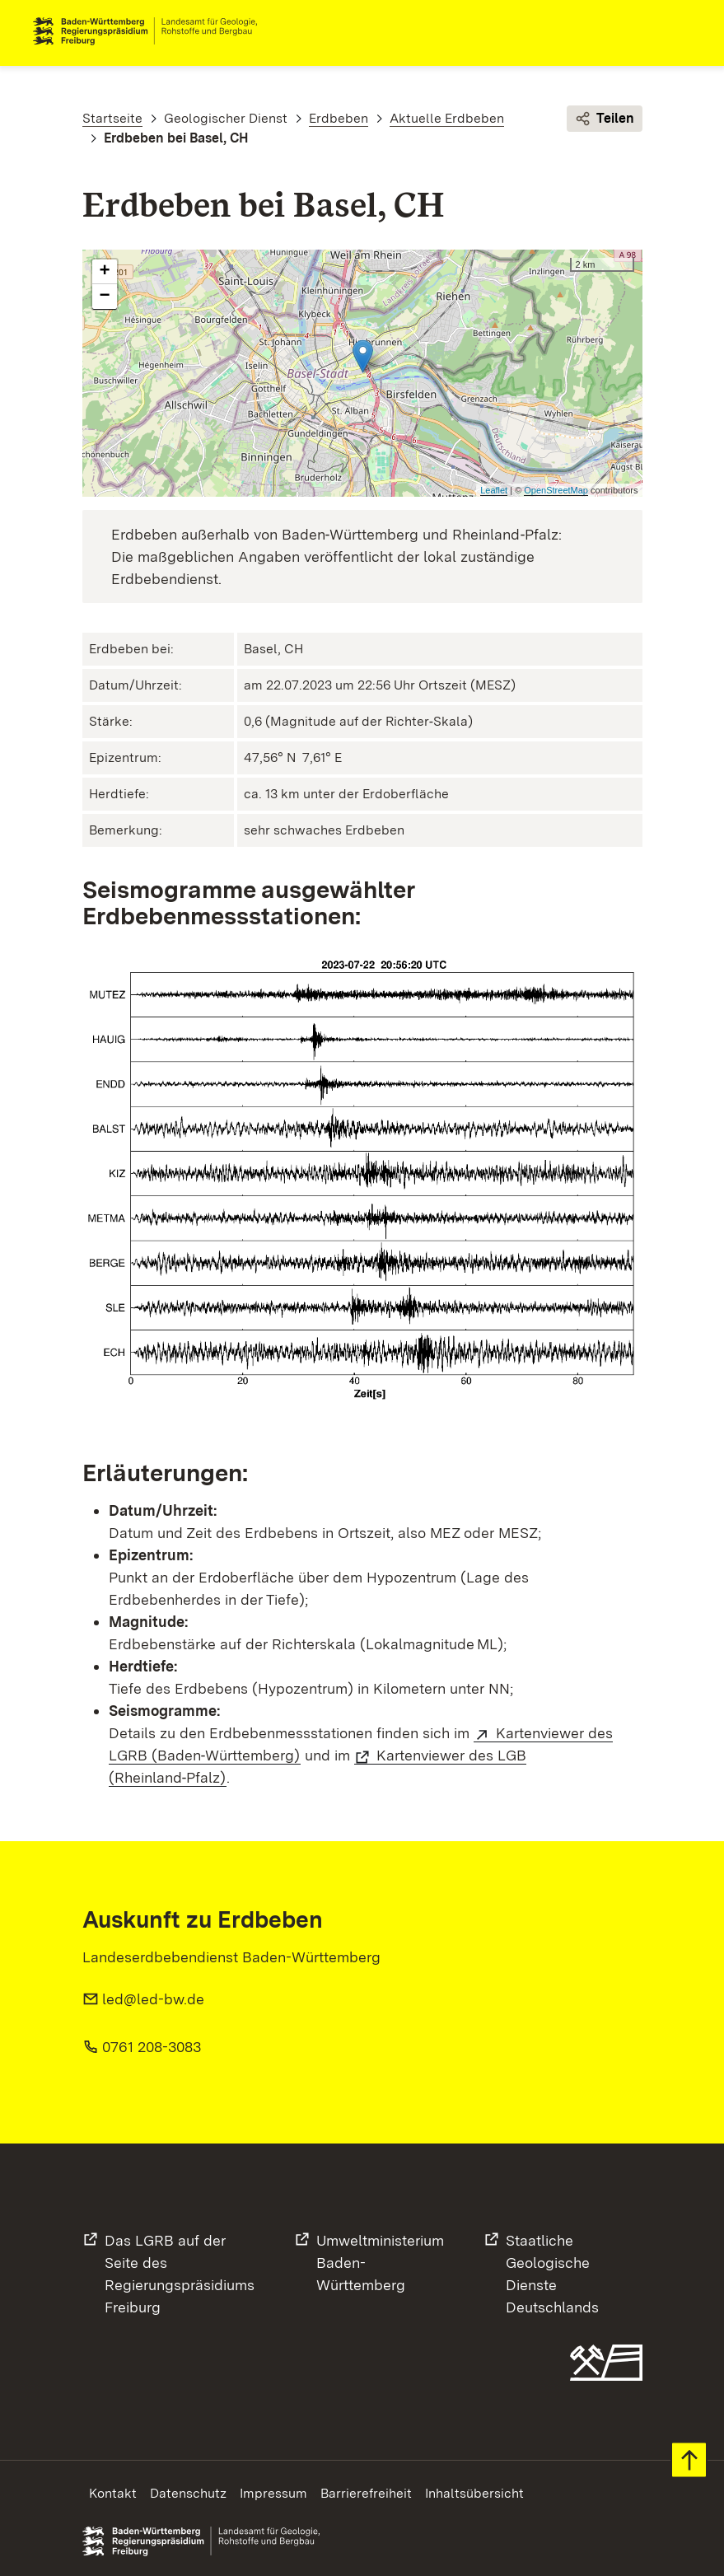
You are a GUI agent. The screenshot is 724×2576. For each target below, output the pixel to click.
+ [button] (104, 271)
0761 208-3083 (151, 2046)
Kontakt (113, 2493)
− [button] (104, 296)
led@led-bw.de (153, 1999)
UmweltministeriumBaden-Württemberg (380, 2262)
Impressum (273, 2493)
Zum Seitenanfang (689, 2460)
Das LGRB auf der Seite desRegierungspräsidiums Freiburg (180, 2274)
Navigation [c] (678, 31)
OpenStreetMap (556, 490)
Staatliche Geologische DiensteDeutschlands (552, 2274)
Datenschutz (188, 2493)
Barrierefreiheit (366, 2493)
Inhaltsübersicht (474, 2493)
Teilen (604, 118)
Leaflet (493, 490)
